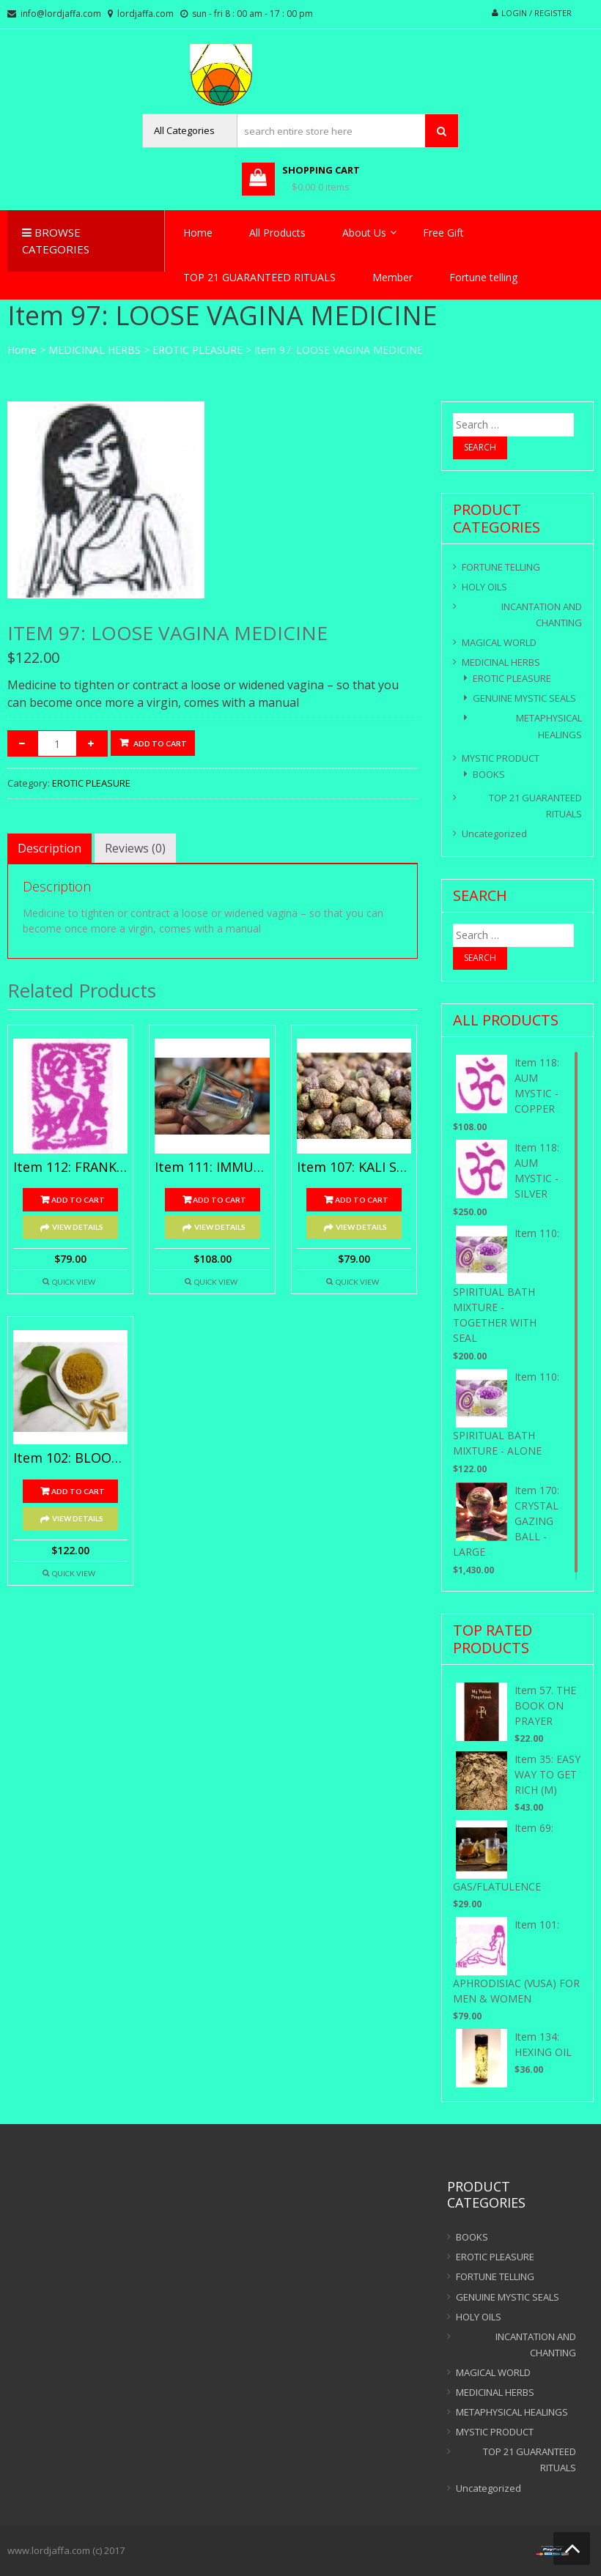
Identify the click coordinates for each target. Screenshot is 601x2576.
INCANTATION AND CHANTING (541, 614)
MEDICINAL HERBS (94, 350)
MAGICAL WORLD (499, 642)
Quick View (73, 1281)
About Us (364, 233)
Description (49, 848)
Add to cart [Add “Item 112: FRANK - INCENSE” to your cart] (78, 1199)
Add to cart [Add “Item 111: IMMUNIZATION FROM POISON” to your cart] (219, 1199)
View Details (77, 1226)
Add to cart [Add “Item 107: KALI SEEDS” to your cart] (361, 1199)
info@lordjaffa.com (61, 13)
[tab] (49, 848)
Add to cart (160, 743)
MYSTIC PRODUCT (500, 758)
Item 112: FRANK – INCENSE (70, 1167)
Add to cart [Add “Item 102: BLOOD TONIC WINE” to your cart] (78, 1491)
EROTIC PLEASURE (197, 350)
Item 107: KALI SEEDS (354, 1167)
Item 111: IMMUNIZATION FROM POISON (212, 1167)
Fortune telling (483, 277)
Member (392, 277)
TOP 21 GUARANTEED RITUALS (259, 277)
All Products (277, 233)
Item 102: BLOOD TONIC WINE (70, 1458)
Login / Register (536, 12)
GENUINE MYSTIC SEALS (524, 698)
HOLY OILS (484, 586)
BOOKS (489, 774)
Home (198, 233)
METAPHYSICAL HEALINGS (549, 725)
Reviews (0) (135, 848)
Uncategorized (494, 833)
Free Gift (443, 233)
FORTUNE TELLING (501, 567)
